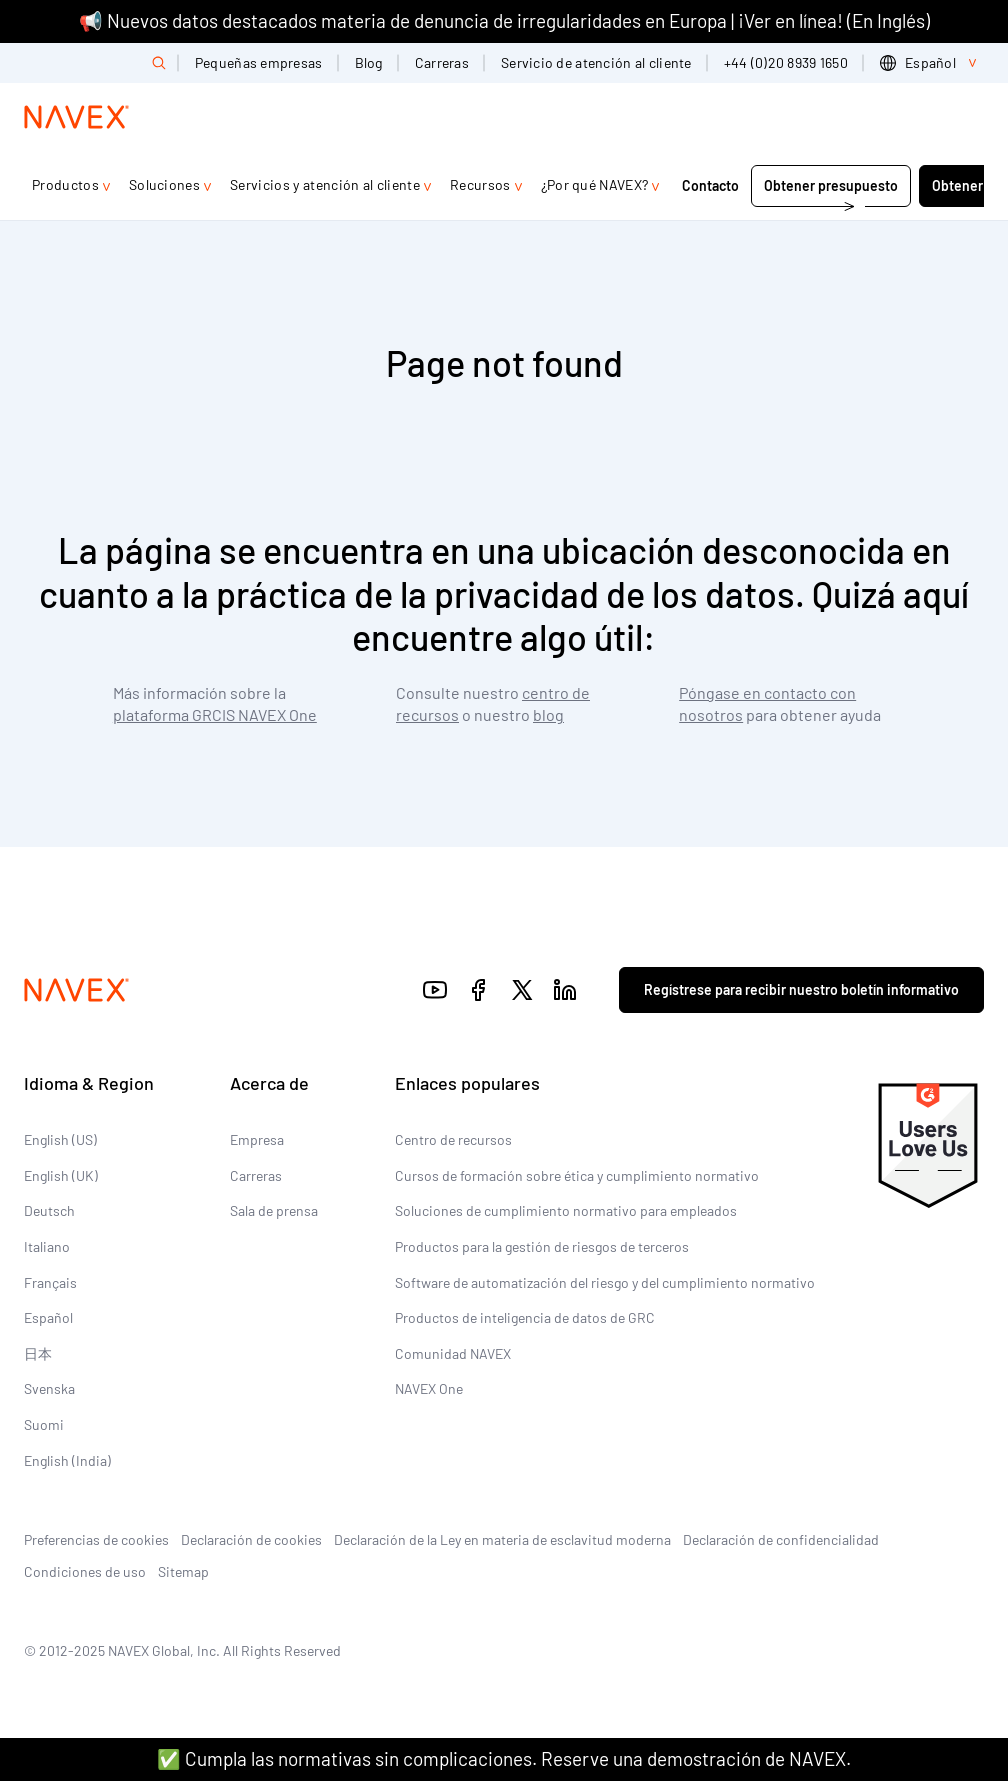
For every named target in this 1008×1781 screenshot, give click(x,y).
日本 (38, 1353)
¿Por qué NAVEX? (595, 184)
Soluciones (164, 184)
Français (50, 1282)
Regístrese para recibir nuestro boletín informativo (801, 989)
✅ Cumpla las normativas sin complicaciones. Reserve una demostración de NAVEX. (504, 1758)
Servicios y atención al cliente (325, 184)
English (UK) (61, 1175)
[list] (932, 63)
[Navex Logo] (77, 117)
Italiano (47, 1246)
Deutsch (49, 1210)
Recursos (480, 184)
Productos (65, 184)
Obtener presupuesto (831, 185)
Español (48, 1317)
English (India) (67, 1460)
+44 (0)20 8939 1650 (786, 62)
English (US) (60, 1139)
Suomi (44, 1424)
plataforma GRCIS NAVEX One (215, 714)
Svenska (49, 1388)
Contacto (710, 185)
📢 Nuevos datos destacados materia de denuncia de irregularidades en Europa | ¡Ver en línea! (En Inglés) (504, 20)
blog (548, 714)
